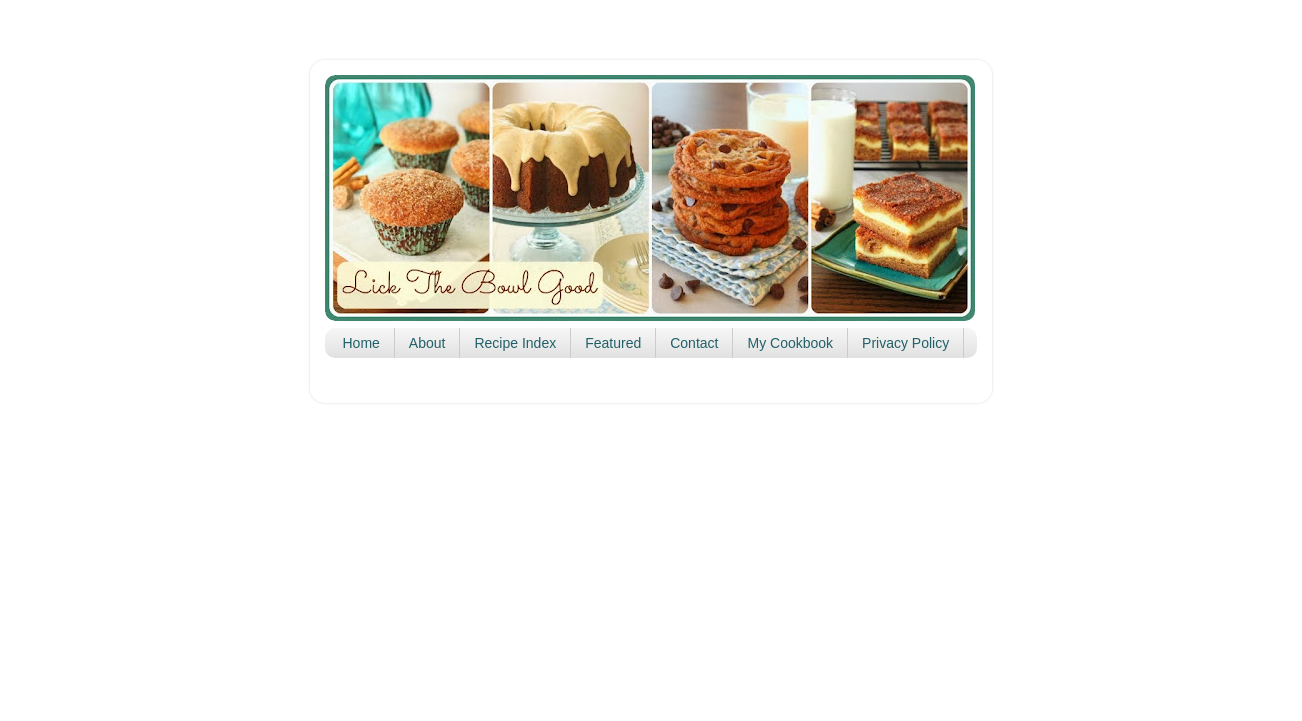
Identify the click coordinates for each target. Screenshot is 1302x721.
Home (361, 343)
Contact (694, 343)
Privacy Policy (905, 343)
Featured (613, 343)
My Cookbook (790, 343)
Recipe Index (515, 343)
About (427, 343)
